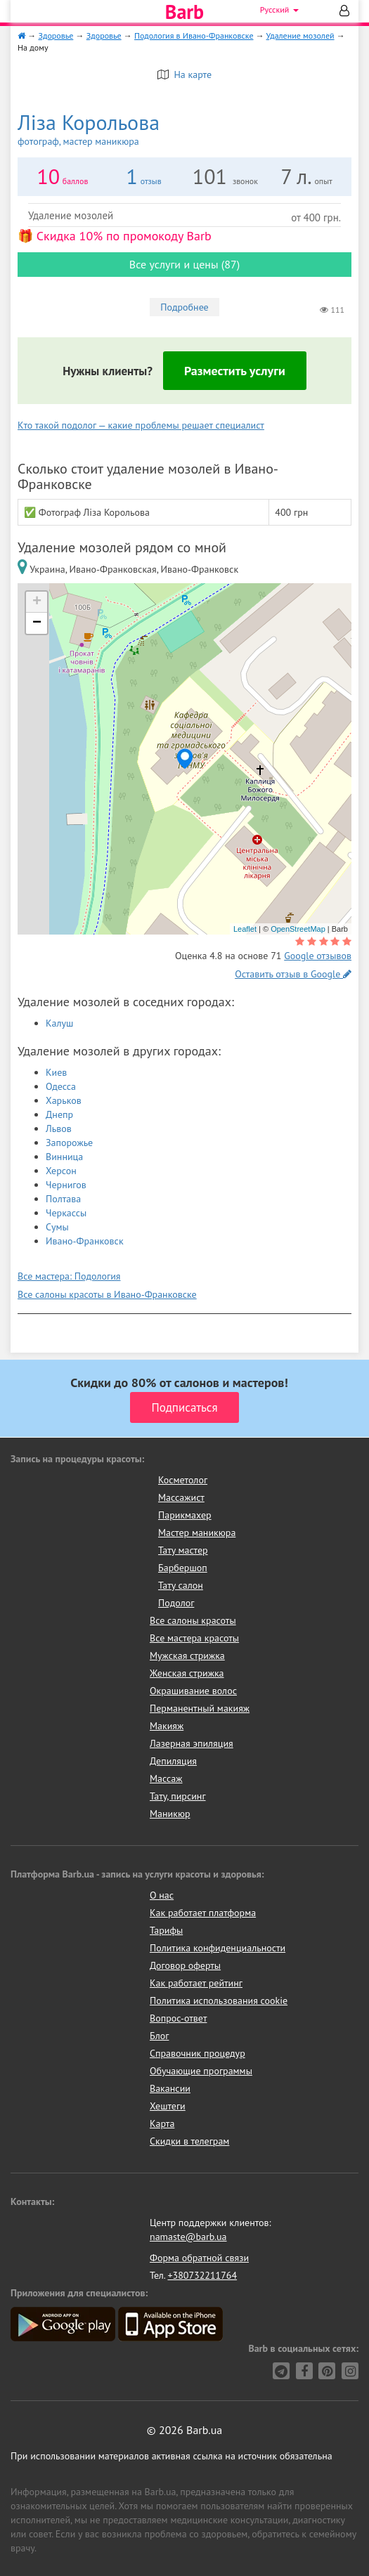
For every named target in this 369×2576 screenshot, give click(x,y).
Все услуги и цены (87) (184, 264)
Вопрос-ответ (178, 2018)
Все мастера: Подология (69, 1276)
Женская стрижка (187, 1673)
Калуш (59, 1023)
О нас (162, 1895)
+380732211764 (202, 2275)
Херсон (61, 1170)
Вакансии (170, 2088)
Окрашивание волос (193, 1690)
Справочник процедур (197, 2053)
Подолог (176, 1602)
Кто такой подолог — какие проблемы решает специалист (141, 425)
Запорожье (69, 1142)
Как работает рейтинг (196, 1983)
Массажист (181, 1497)
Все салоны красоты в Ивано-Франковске (107, 1294)
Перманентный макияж (200, 1708)
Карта (162, 2123)
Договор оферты (185, 1965)
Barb (184, 12)
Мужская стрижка (187, 1655)
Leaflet (245, 929)
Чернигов (66, 1184)
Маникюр (170, 1813)
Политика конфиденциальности (217, 1947)
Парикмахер (185, 1515)
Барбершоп (182, 1567)
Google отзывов (317, 955)
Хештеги (168, 2106)
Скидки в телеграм (189, 2141)
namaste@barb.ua (188, 2236)
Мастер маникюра (196, 1532)
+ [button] (36, 602)
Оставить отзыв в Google (293, 974)
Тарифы (166, 1930)
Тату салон (180, 1585)
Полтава (63, 1198)
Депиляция (173, 1761)
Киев (56, 1072)
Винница (64, 1156)
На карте (184, 74)
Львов (59, 1128)
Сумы (57, 1227)
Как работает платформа (203, 1912)
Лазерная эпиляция (191, 1743)
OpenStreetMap (298, 929)
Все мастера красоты (194, 1638)
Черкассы (66, 1212)
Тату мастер (183, 1550)
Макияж (166, 1725)
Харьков (64, 1100)
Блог (159, 2035)
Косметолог (182, 1480)
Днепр (59, 1114)
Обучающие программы (201, 2070)
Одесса (61, 1086)
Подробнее (184, 307)
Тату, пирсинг (178, 1796)
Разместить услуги (234, 371)
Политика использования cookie (218, 2000)
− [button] (36, 623)
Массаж (166, 1778)
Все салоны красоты (193, 1620)
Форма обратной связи (199, 2257)
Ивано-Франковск (85, 1241)
